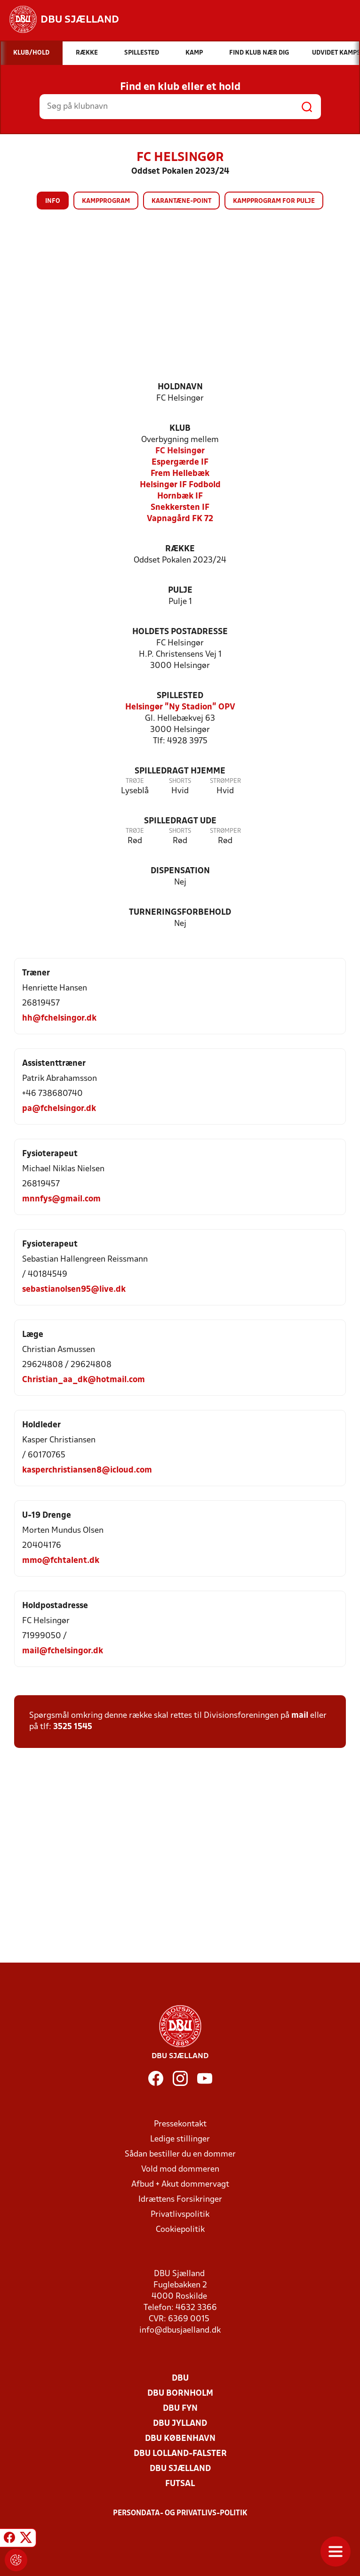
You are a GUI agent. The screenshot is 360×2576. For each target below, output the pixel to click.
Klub (180, 429)
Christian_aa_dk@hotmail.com (83, 1380)
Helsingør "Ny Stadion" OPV (180, 707)
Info (52, 201)
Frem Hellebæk (180, 474)
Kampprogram (106, 201)
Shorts (180, 781)
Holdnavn (180, 387)
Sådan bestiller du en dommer (180, 2154)
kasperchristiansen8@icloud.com (87, 1470)
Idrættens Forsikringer (180, 2200)
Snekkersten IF (180, 508)
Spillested (180, 696)
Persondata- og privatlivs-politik (180, 2513)
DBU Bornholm (180, 2394)
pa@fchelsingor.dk (59, 1109)
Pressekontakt (180, 2124)
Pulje (180, 591)
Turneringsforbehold (180, 913)
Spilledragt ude (180, 821)
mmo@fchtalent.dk (60, 1561)
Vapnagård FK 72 (180, 519)
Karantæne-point (181, 201)
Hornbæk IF (180, 496)
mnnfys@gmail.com (61, 1199)
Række (180, 549)
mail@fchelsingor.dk (62, 1651)
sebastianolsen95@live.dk (74, 1290)
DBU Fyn (180, 2409)
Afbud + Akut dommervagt (180, 2185)
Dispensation (180, 871)
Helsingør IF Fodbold (180, 485)
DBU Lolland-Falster (180, 2454)
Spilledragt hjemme (180, 771)
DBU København (180, 2439)
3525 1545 (72, 1727)
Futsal (180, 2484)
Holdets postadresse (180, 632)
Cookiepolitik (180, 2230)
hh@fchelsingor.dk (59, 1018)
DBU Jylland (180, 2424)
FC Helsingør (180, 451)
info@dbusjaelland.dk (180, 2330)
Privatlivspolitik (180, 2215)
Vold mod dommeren (180, 2169)
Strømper (225, 781)
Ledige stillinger (180, 2139)
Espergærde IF (180, 463)
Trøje (135, 781)
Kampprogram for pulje (274, 201)
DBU (180, 2379)
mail (299, 1716)
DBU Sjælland (180, 2469)
